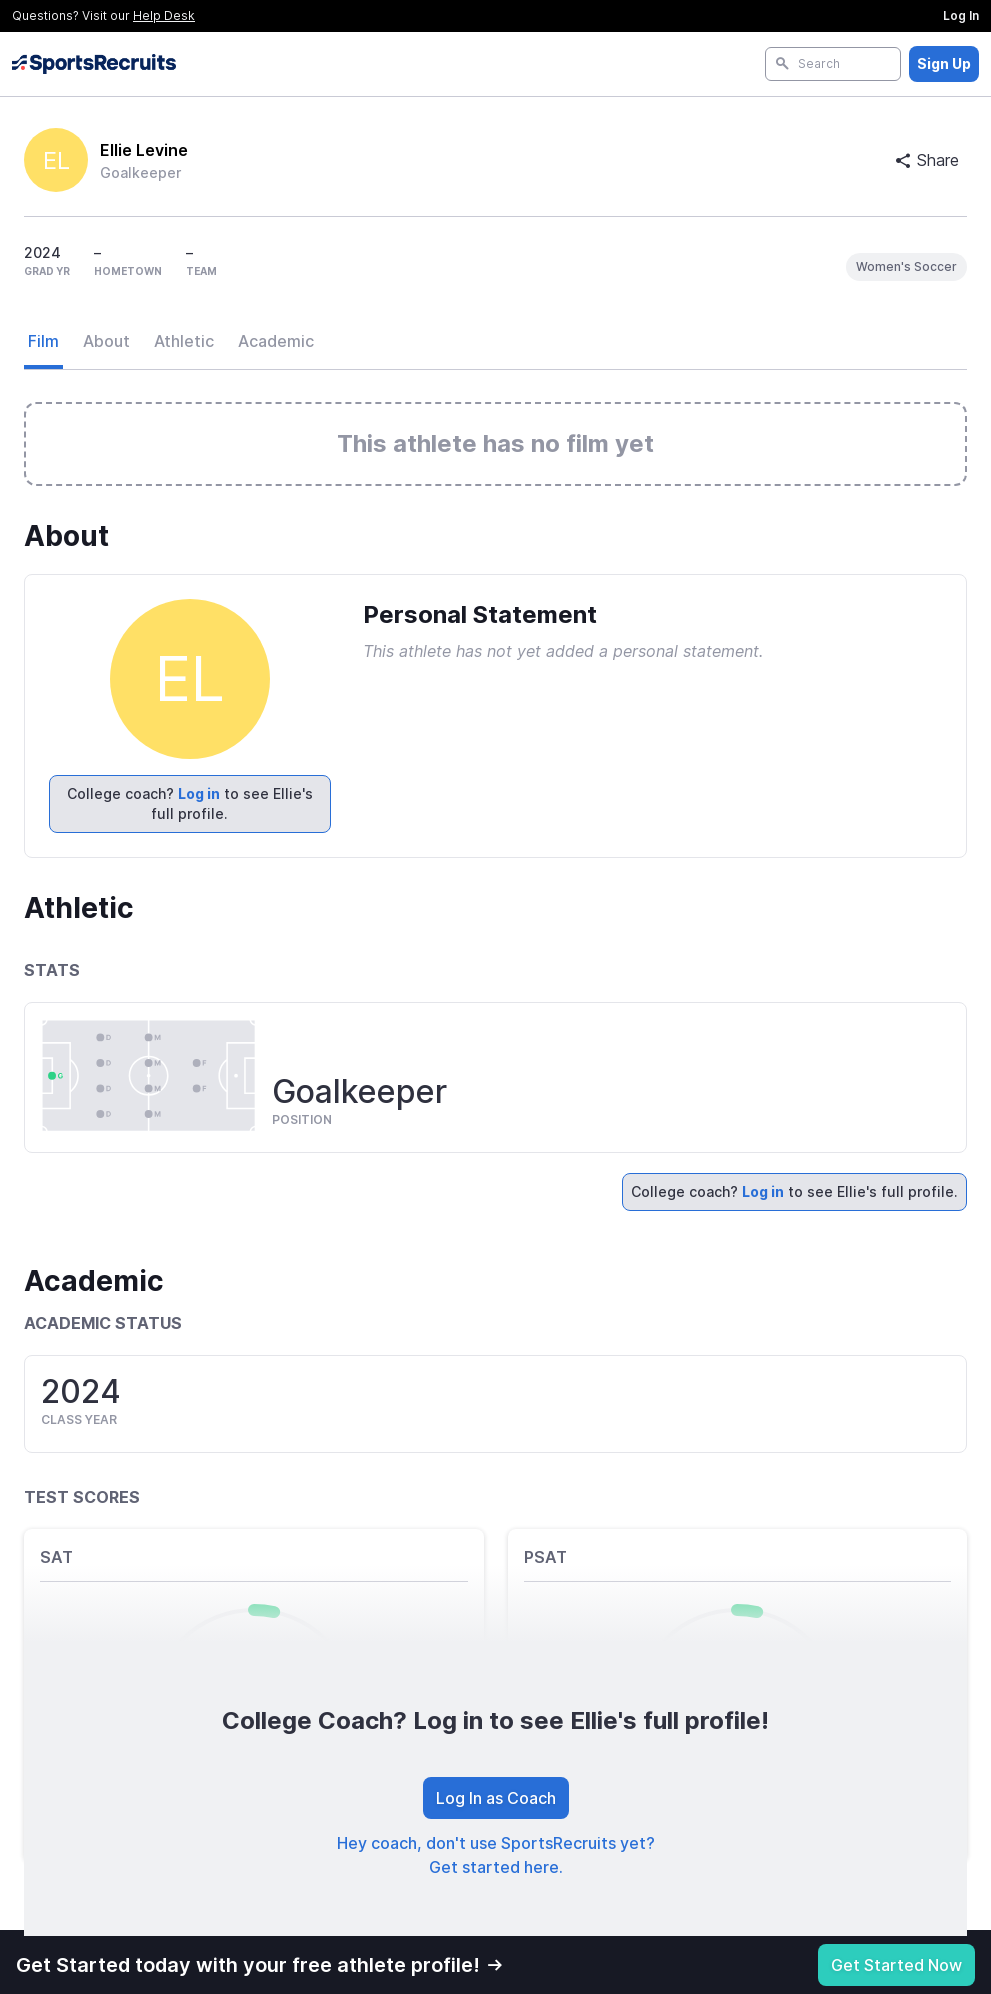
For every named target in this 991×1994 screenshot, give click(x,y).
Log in (199, 793)
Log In (961, 15)
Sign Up (944, 63)
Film (43, 341)
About (106, 341)
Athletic (184, 341)
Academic (276, 341)
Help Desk (164, 15)
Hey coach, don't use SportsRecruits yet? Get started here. (496, 1855)
